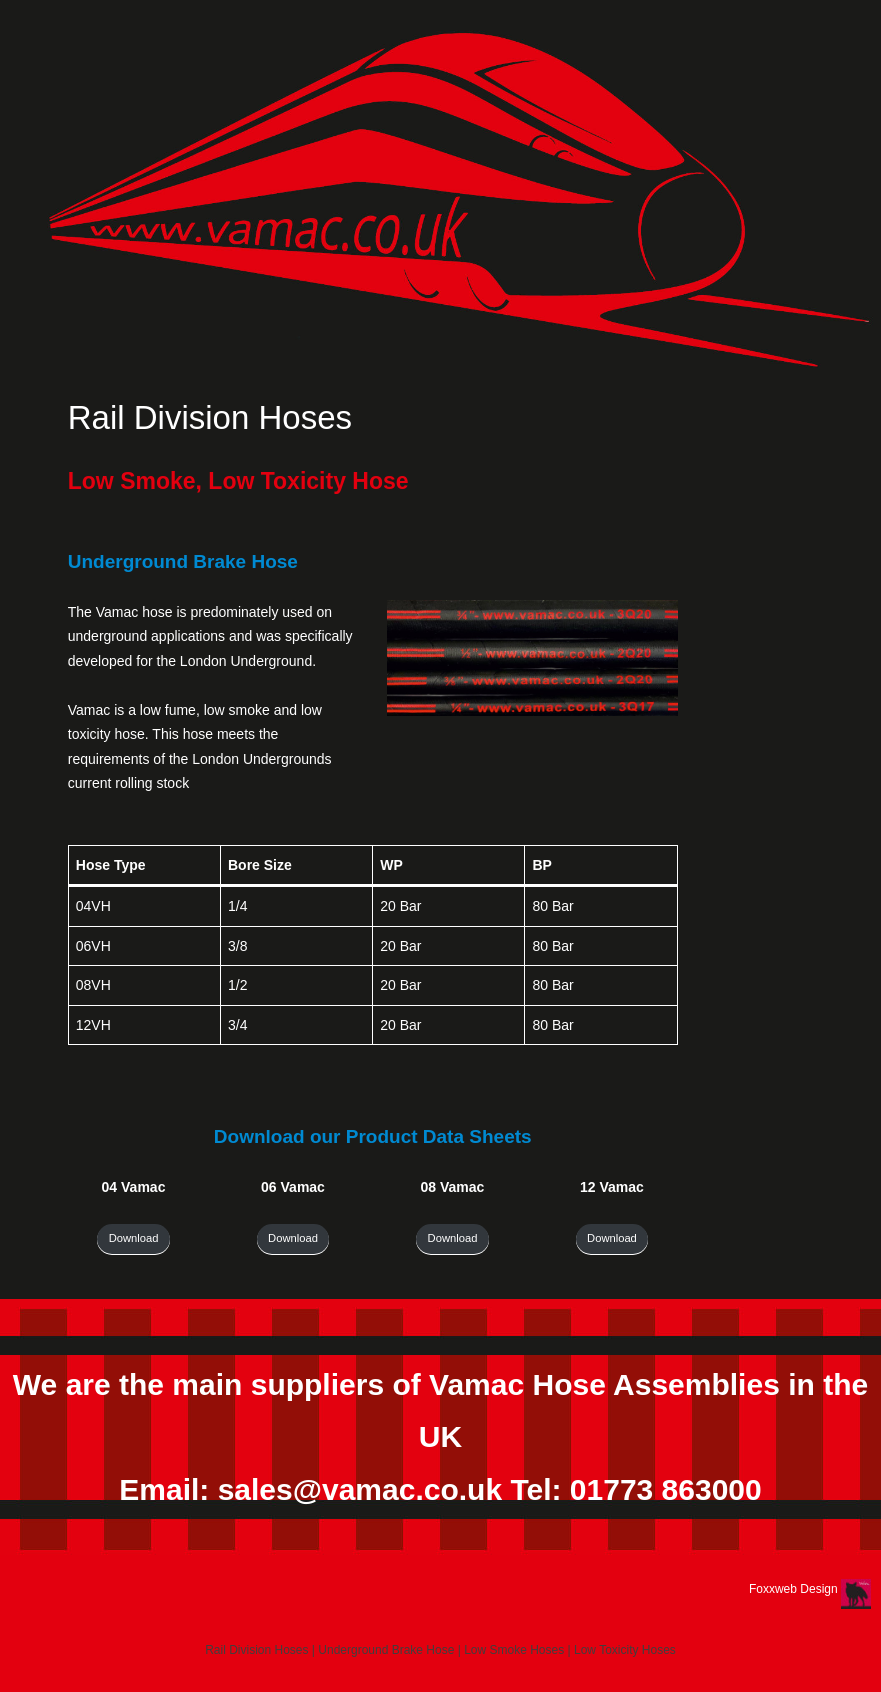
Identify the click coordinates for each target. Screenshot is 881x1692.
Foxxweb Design (795, 1589)
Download (134, 1238)
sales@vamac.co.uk (360, 1489)
